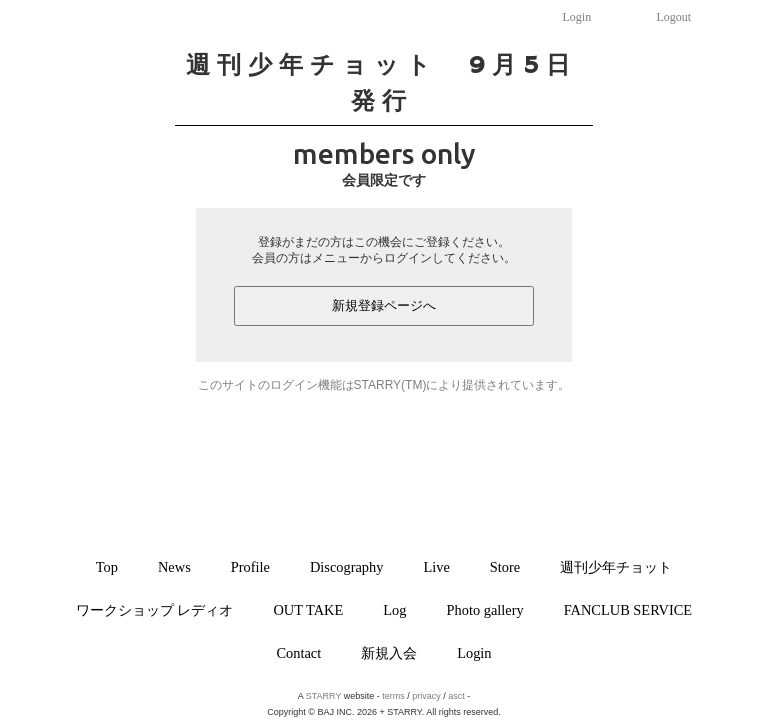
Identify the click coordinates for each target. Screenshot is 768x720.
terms (393, 696)
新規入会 (389, 653)
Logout (674, 17)
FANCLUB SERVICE (628, 610)
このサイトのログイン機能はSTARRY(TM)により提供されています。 (384, 385)
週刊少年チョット (616, 567)
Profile (250, 567)
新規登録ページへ (384, 305)
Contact (298, 653)
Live (436, 567)
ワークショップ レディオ (155, 610)
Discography (347, 567)
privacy (426, 696)
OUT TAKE (308, 610)
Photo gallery (485, 610)
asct (456, 696)
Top (107, 567)
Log (394, 610)
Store (505, 567)
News (174, 567)
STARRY (324, 696)
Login (577, 17)
